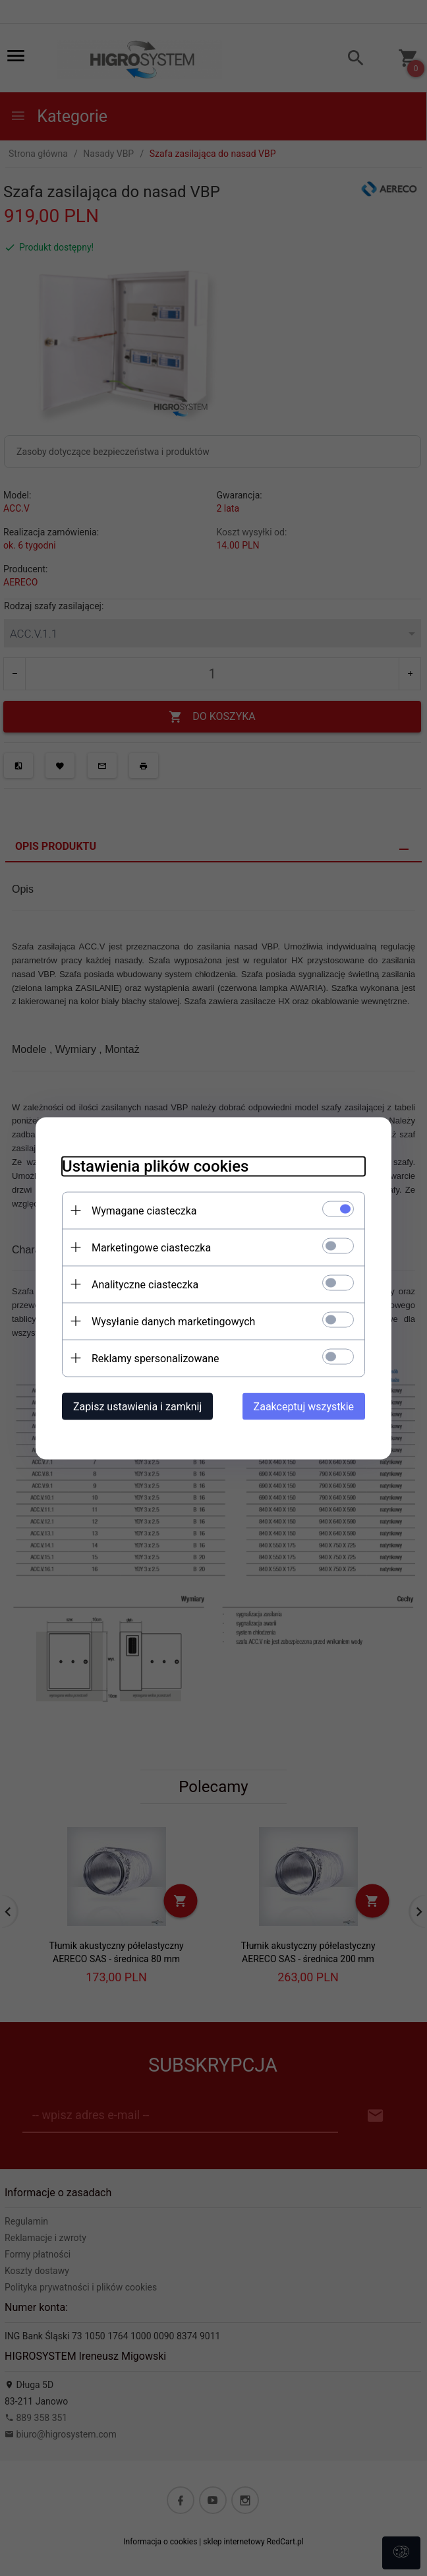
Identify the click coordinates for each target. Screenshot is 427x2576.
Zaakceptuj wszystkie (304, 1406)
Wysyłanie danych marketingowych (173, 1321)
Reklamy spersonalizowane (155, 1358)
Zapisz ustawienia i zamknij (137, 1406)
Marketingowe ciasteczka (151, 1247)
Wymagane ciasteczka (144, 1210)
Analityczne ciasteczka (145, 1284)
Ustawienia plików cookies (155, 1165)
